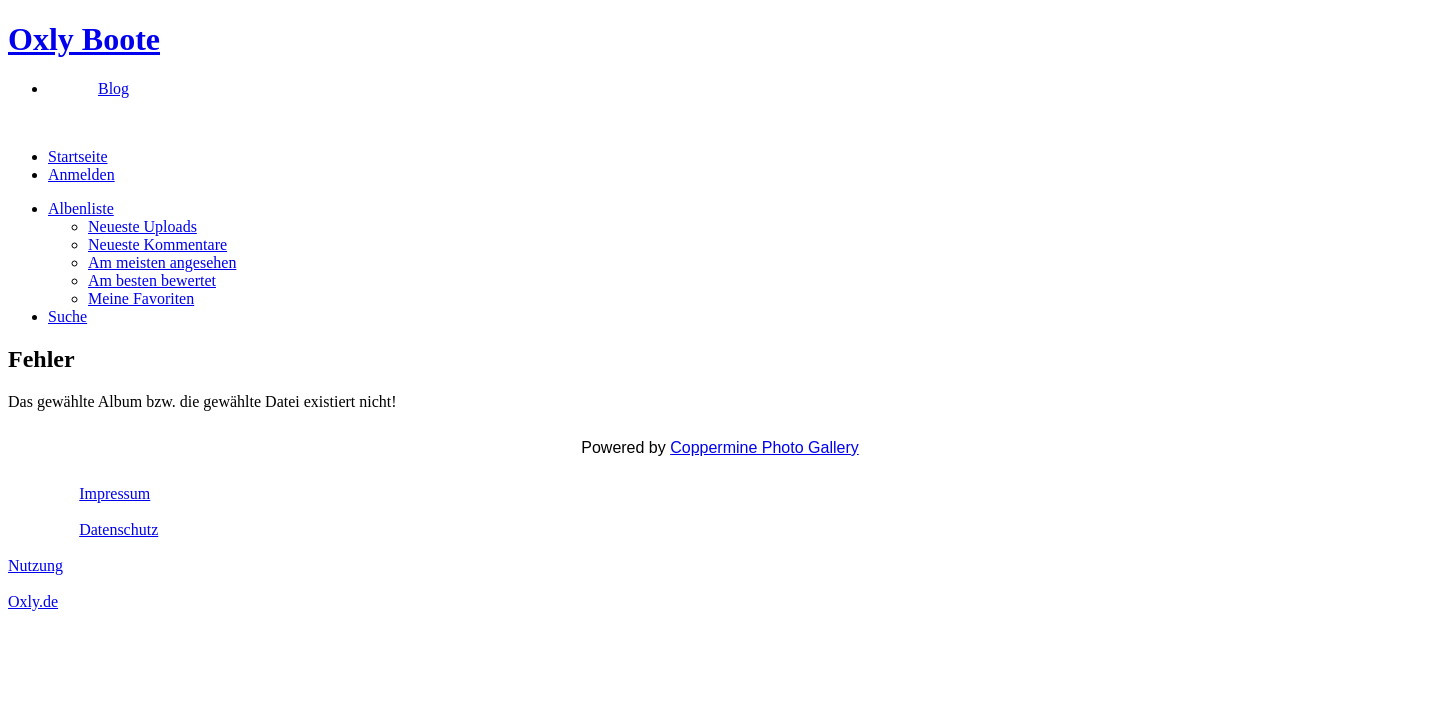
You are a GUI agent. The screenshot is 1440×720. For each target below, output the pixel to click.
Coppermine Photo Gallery (764, 447)
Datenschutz (118, 529)
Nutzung (35, 565)
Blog (113, 88)
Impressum (114, 493)
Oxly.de (33, 601)
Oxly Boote (84, 39)
